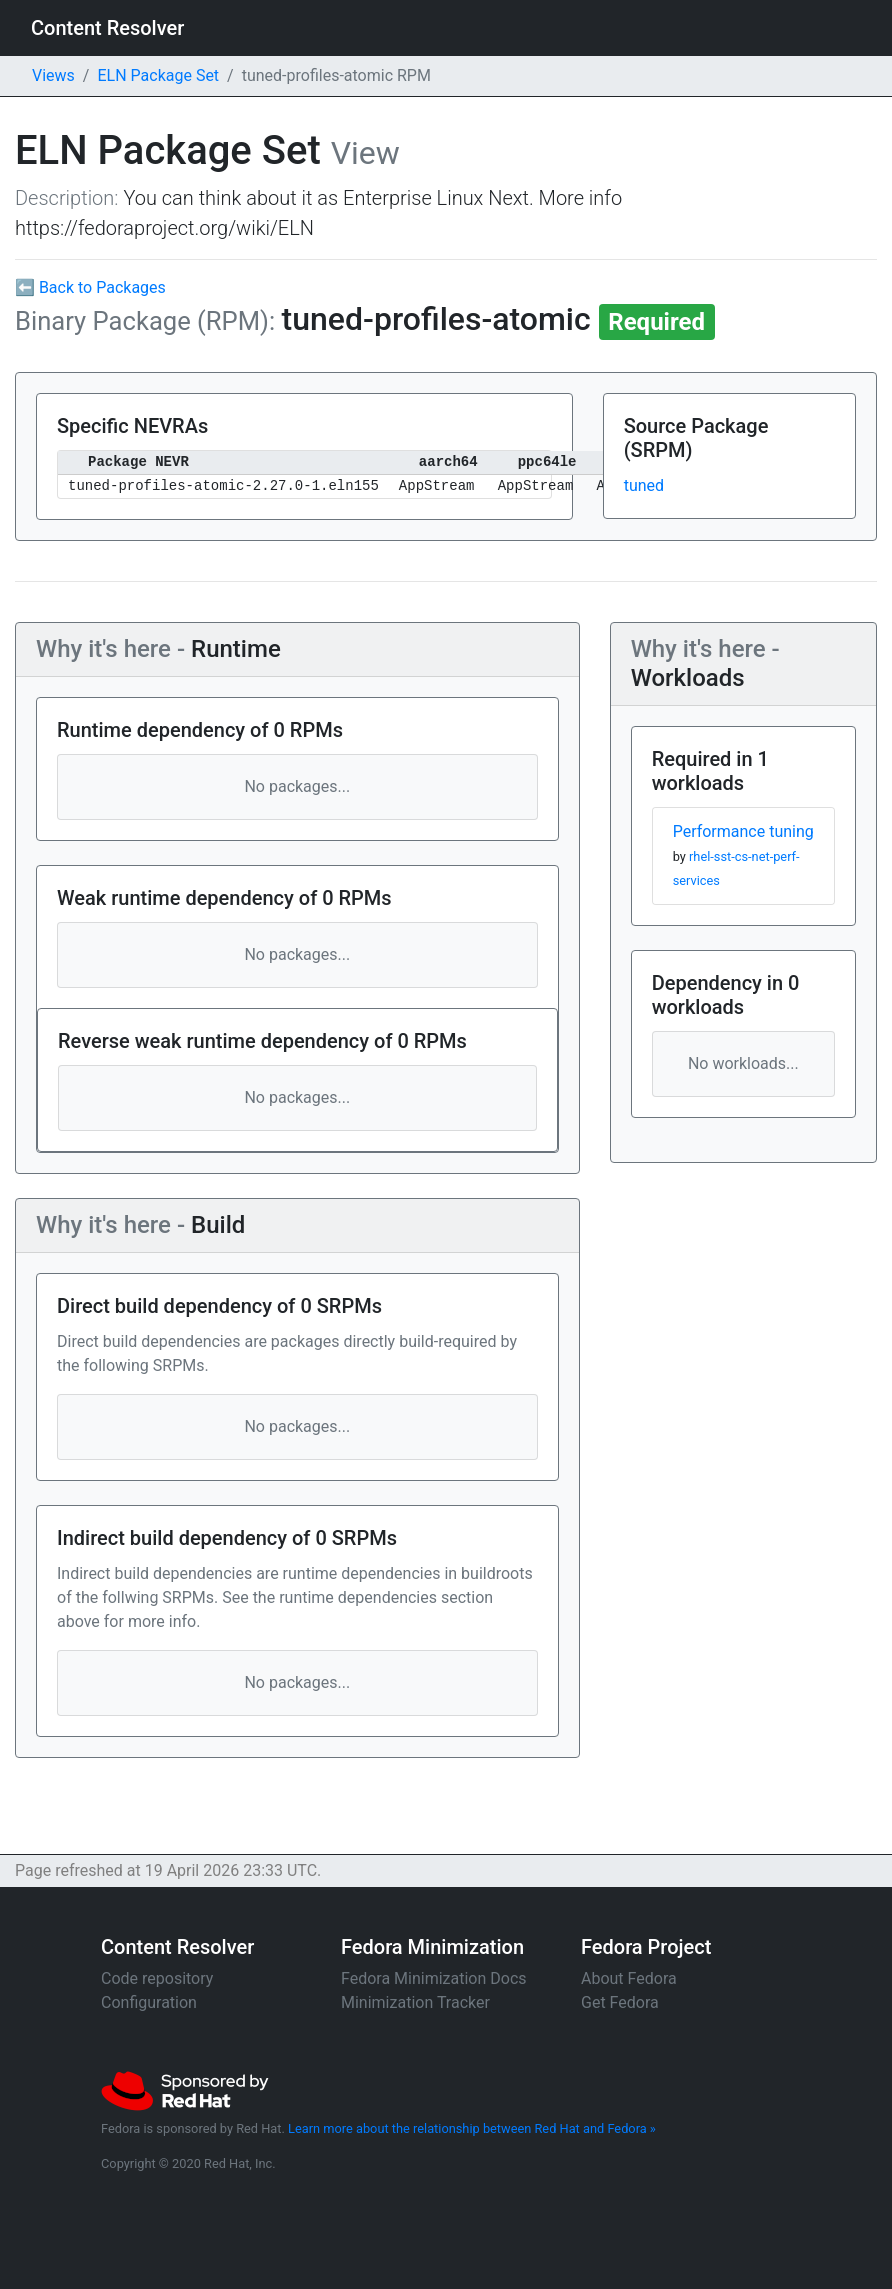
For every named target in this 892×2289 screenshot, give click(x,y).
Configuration (149, 2002)
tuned (644, 485)
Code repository (157, 1978)
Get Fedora (620, 2002)
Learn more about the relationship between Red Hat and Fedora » (472, 2128)
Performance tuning (743, 831)
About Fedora (629, 1978)
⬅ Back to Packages (90, 287)
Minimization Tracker (415, 2002)
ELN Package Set (158, 75)
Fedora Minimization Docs (434, 1978)
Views (53, 75)
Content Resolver (107, 28)
